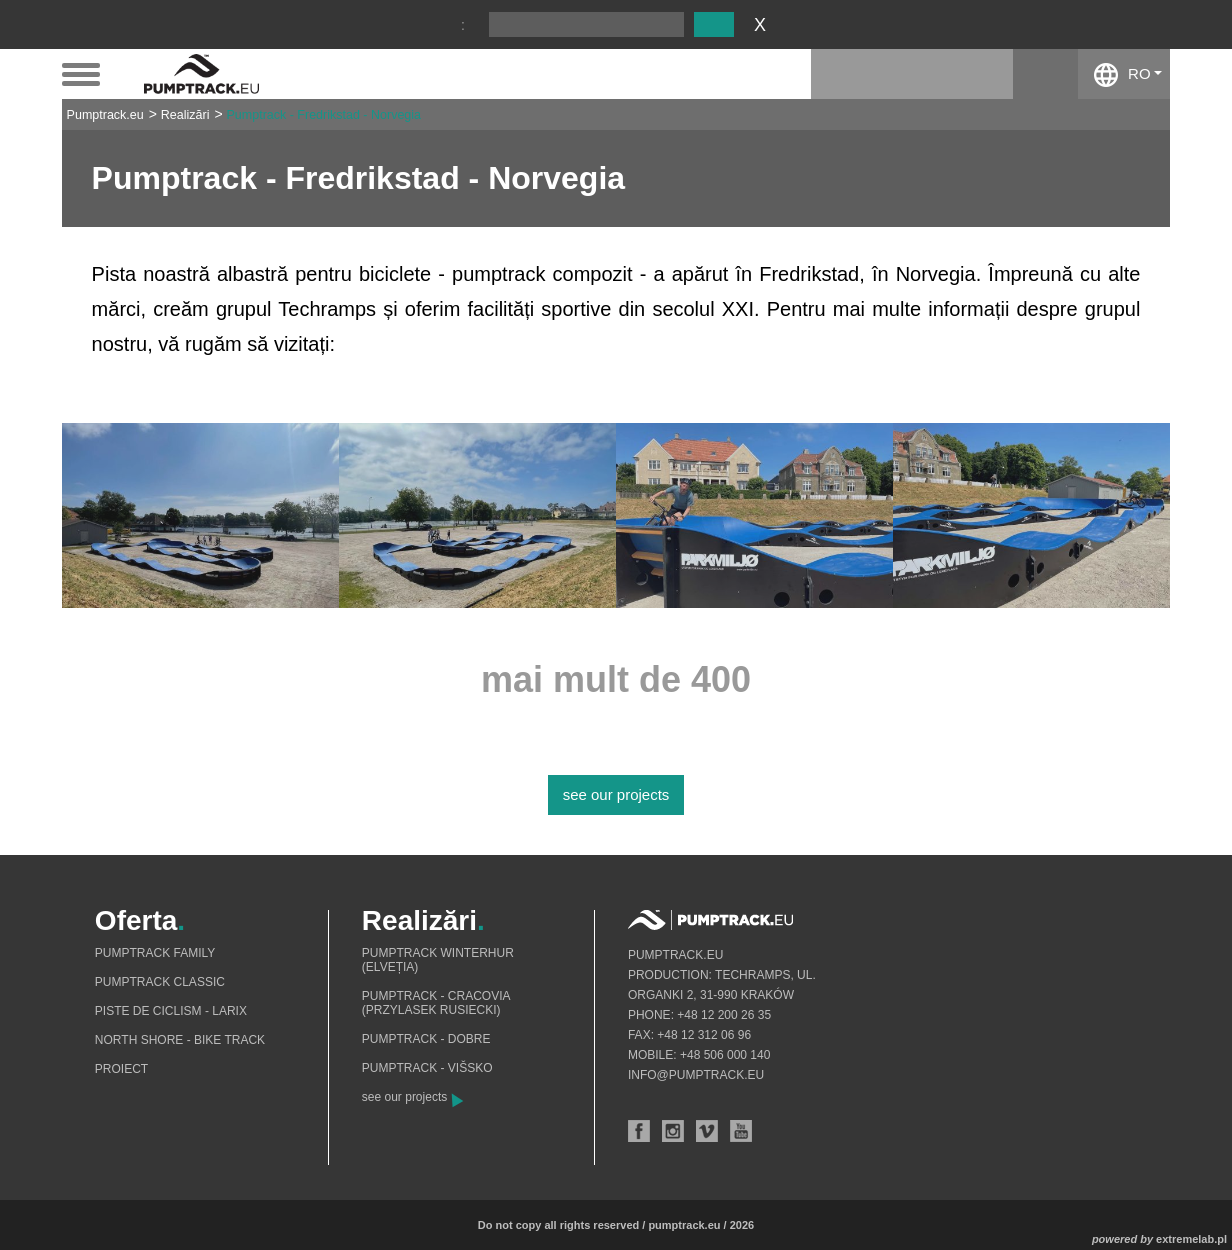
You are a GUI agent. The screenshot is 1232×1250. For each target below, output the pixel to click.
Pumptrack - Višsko (427, 1068)
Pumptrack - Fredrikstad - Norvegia (324, 115)
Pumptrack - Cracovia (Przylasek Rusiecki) (436, 1003)
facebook (1045, 74)
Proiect (121, 1069)
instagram (980, 74)
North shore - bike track (180, 1040)
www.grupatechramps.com (459, 344)
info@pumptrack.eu (696, 1075)
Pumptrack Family (155, 953)
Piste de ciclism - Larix (171, 1011)
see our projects (616, 794)
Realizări (185, 115)
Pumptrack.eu (105, 115)
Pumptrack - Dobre (426, 1039)
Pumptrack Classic (160, 982)
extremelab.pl (1191, 1239)
